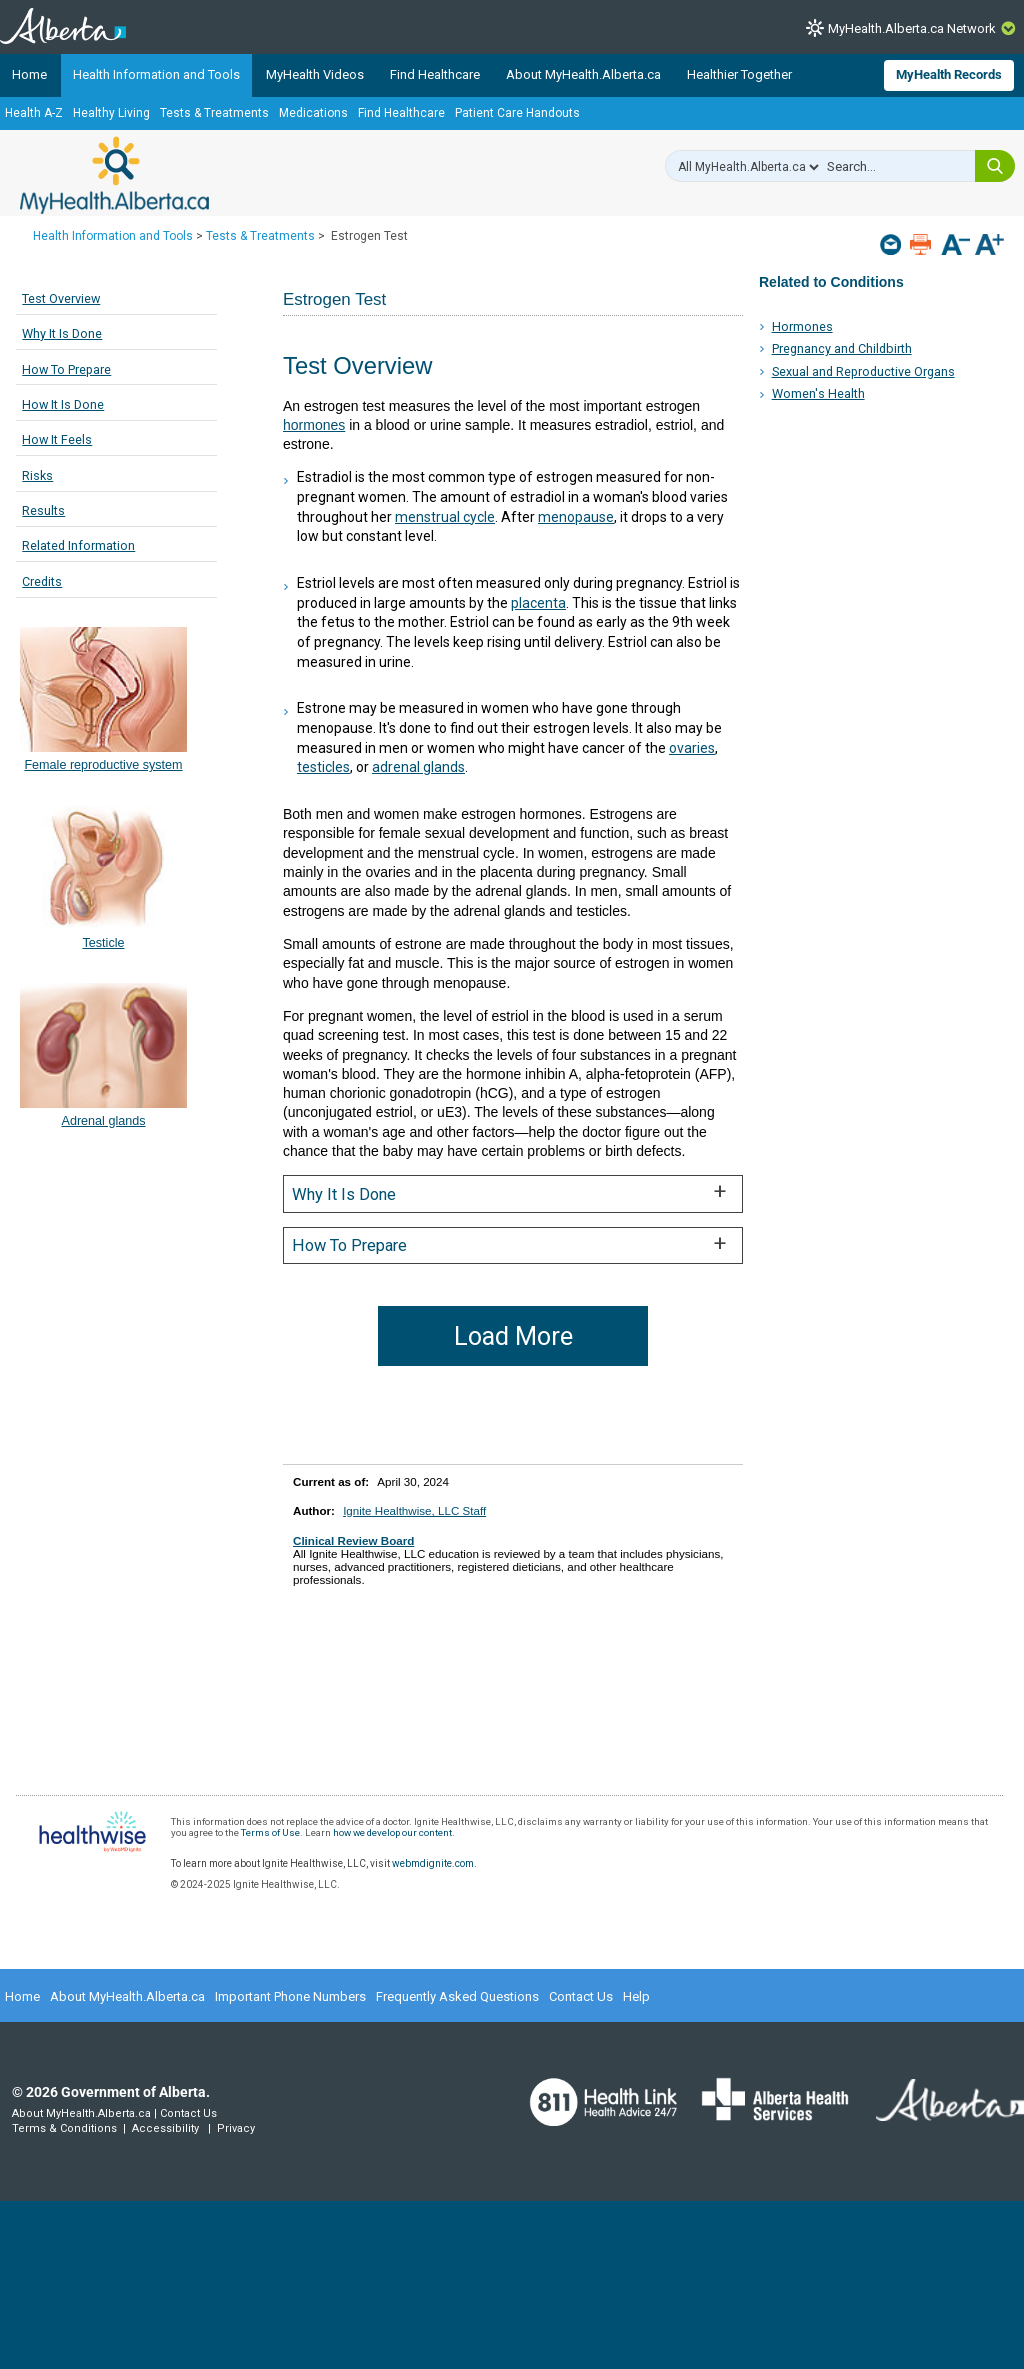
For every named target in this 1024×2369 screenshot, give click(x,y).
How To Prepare (66, 369)
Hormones (802, 326)
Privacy (236, 2128)
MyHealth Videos (315, 74)
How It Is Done (63, 404)
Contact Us (581, 1996)
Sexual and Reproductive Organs (863, 371)
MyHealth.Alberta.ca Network (912, 28)
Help (636, 1996)
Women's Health (818, 393)
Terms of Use (270, 1832)
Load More (513, 1336)
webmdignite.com (433, 1863)
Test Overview (61, 298)
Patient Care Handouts (517, 113)
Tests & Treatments (214, 113)
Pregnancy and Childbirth (842, 348)
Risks (37, 475)
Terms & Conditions (64, 2128)
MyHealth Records (949, 74)
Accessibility (165, 2128)
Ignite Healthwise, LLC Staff (414, 1510)
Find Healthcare (435, 74)
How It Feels (57, 439)
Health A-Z (34, 113)
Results (43, 510)
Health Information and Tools (156, 74)
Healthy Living (111, 113)
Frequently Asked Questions (457, 1996)
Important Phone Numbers (290, 1996)
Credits (42, 581)
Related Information (78, 545)
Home (29, 74)
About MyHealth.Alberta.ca (583, 74)
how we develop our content (392, 1832)
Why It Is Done (62, 333)
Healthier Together (739, 74)
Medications (313, 113)
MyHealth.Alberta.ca (114, 175)
